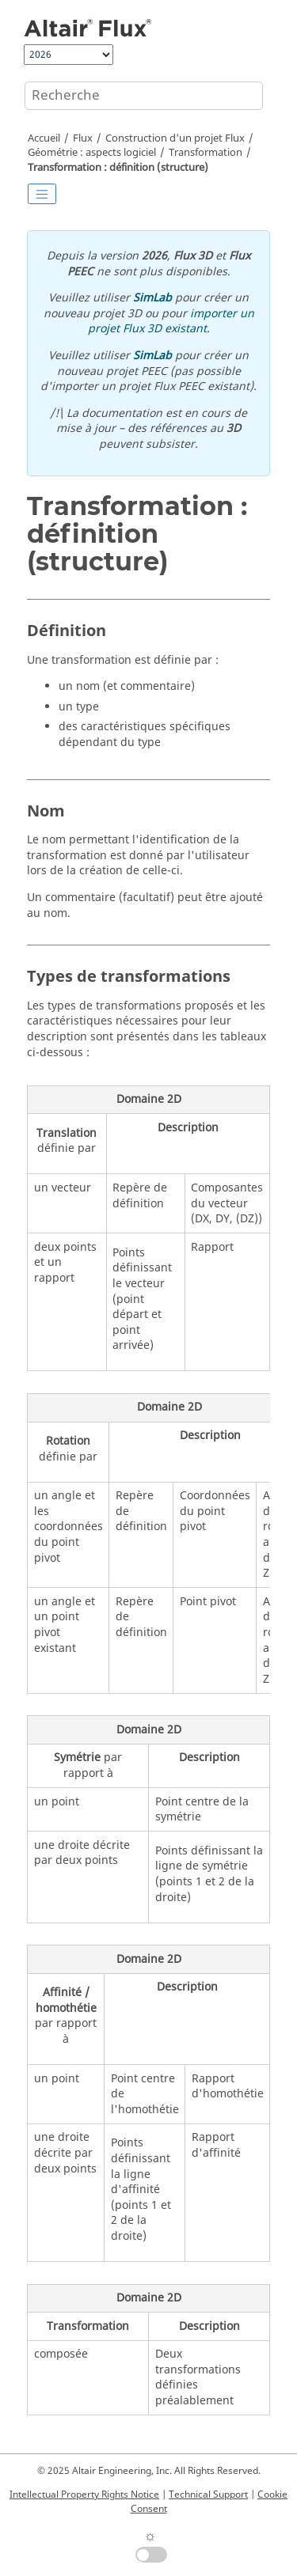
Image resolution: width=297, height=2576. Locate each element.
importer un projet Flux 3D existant (171, 321)
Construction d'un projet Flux (175, 138)
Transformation (205, 153)
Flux (83, 138)
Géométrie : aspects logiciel (92, 153)
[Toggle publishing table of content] (42, 194)
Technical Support (208, 2494)
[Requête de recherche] (144, 95)
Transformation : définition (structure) (118, 168)
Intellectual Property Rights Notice (84, 2494)
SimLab (152, 298)
